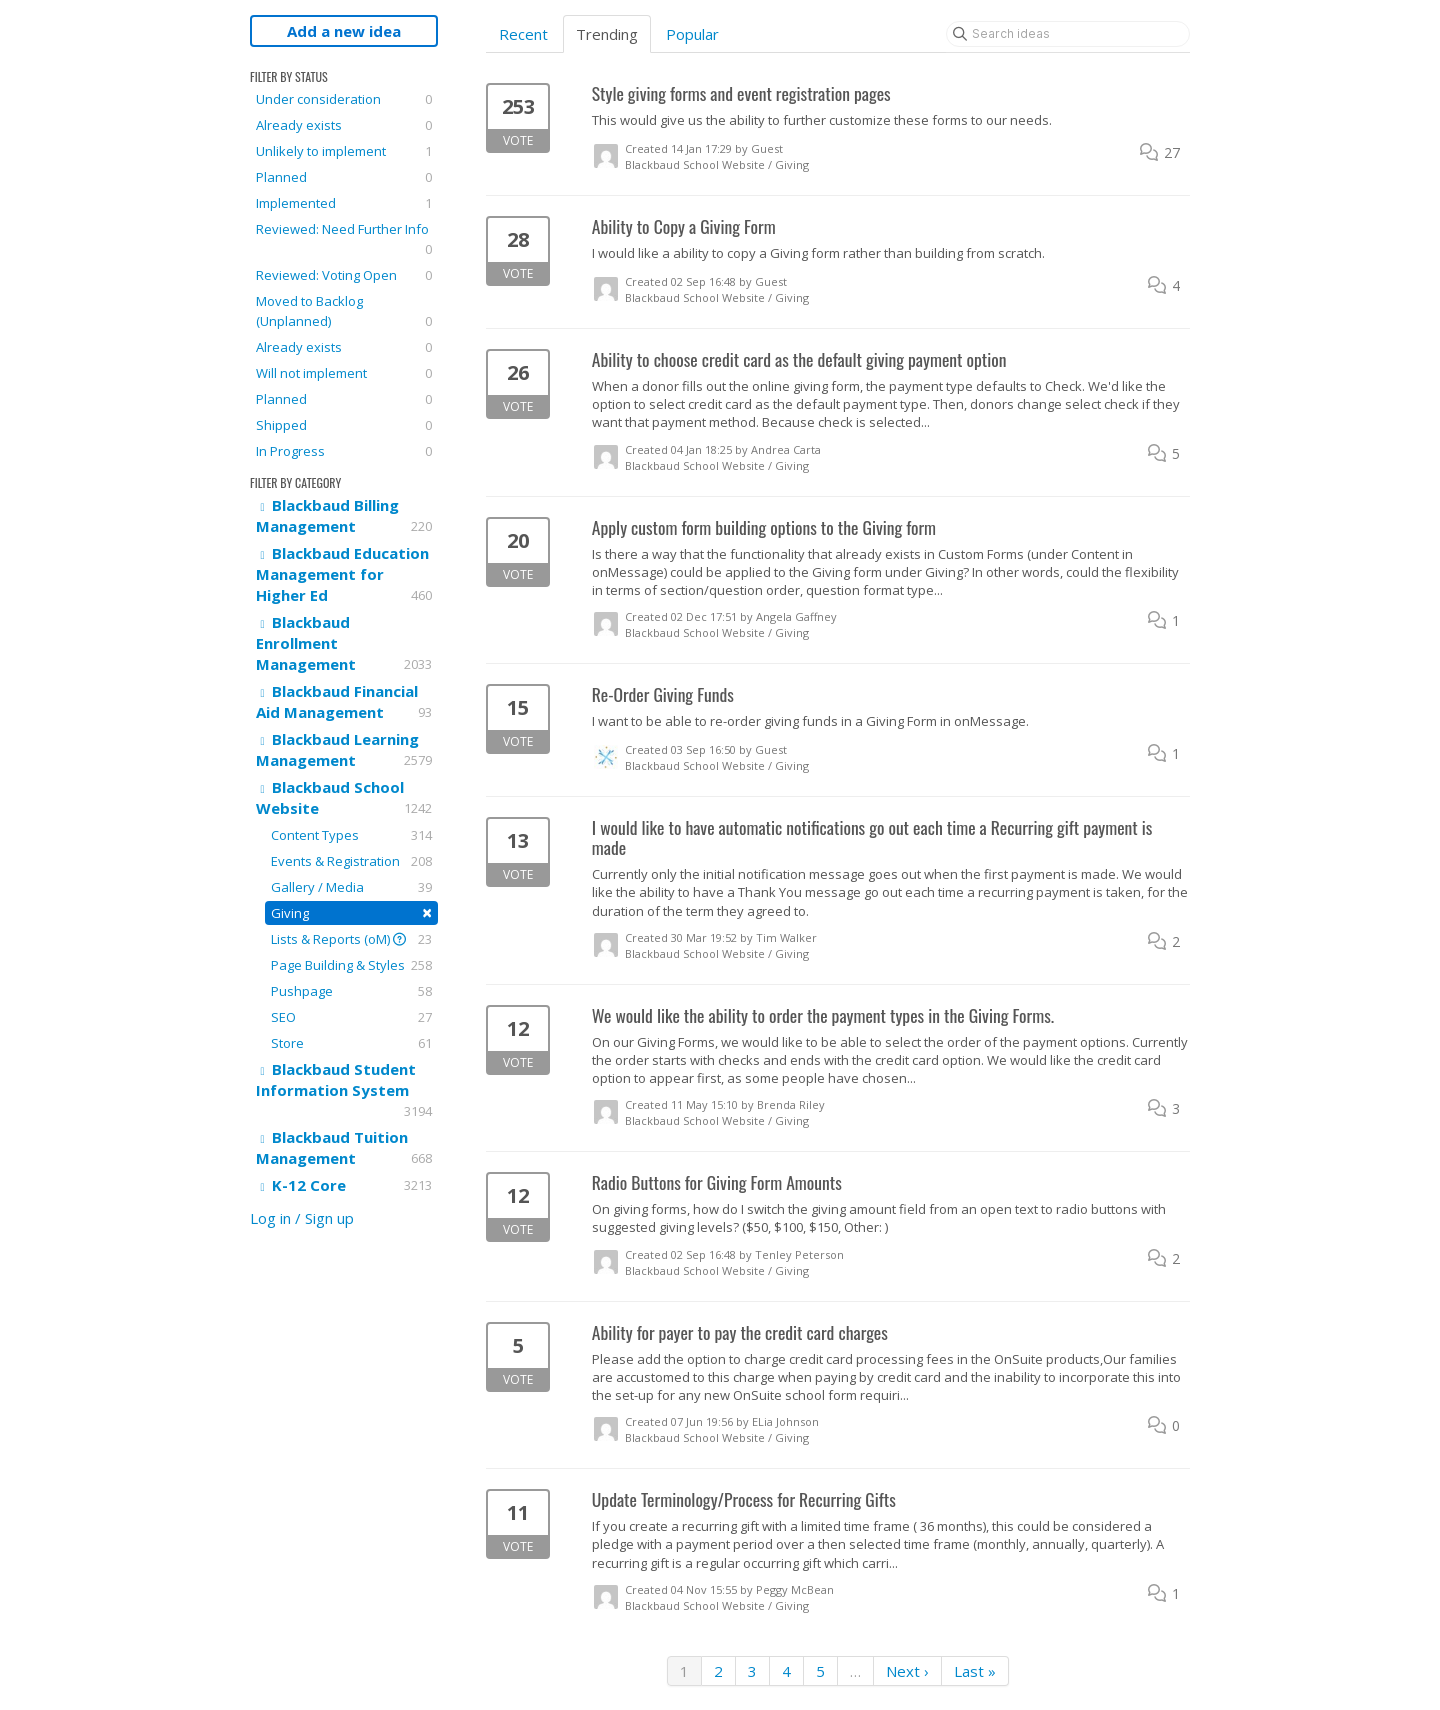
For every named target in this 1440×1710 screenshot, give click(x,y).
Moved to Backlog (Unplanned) (344, 311)
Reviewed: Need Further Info (344, 239)
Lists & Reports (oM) (351, 939)
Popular (692, 34)
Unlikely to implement (344, 151)
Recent (523, 34)
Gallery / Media (351, 887)
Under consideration (344, 99)
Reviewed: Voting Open (344, 275)
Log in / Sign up (302, 1218)
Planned (344, 177)
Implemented (344, 203)
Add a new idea (344, 31)
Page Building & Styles (351, 965)
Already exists (344, 125)
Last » (975, 1671)
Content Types (351, 835)
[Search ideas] (1068, 34)
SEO (351, 1017)
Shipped (344, 425)
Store (351, 1043)
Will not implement (344, 373)
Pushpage (351, 991)
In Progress (344, 451)
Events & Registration (351, 861)
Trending (607, 34)
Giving (351, 912)
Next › (907, 1671)
